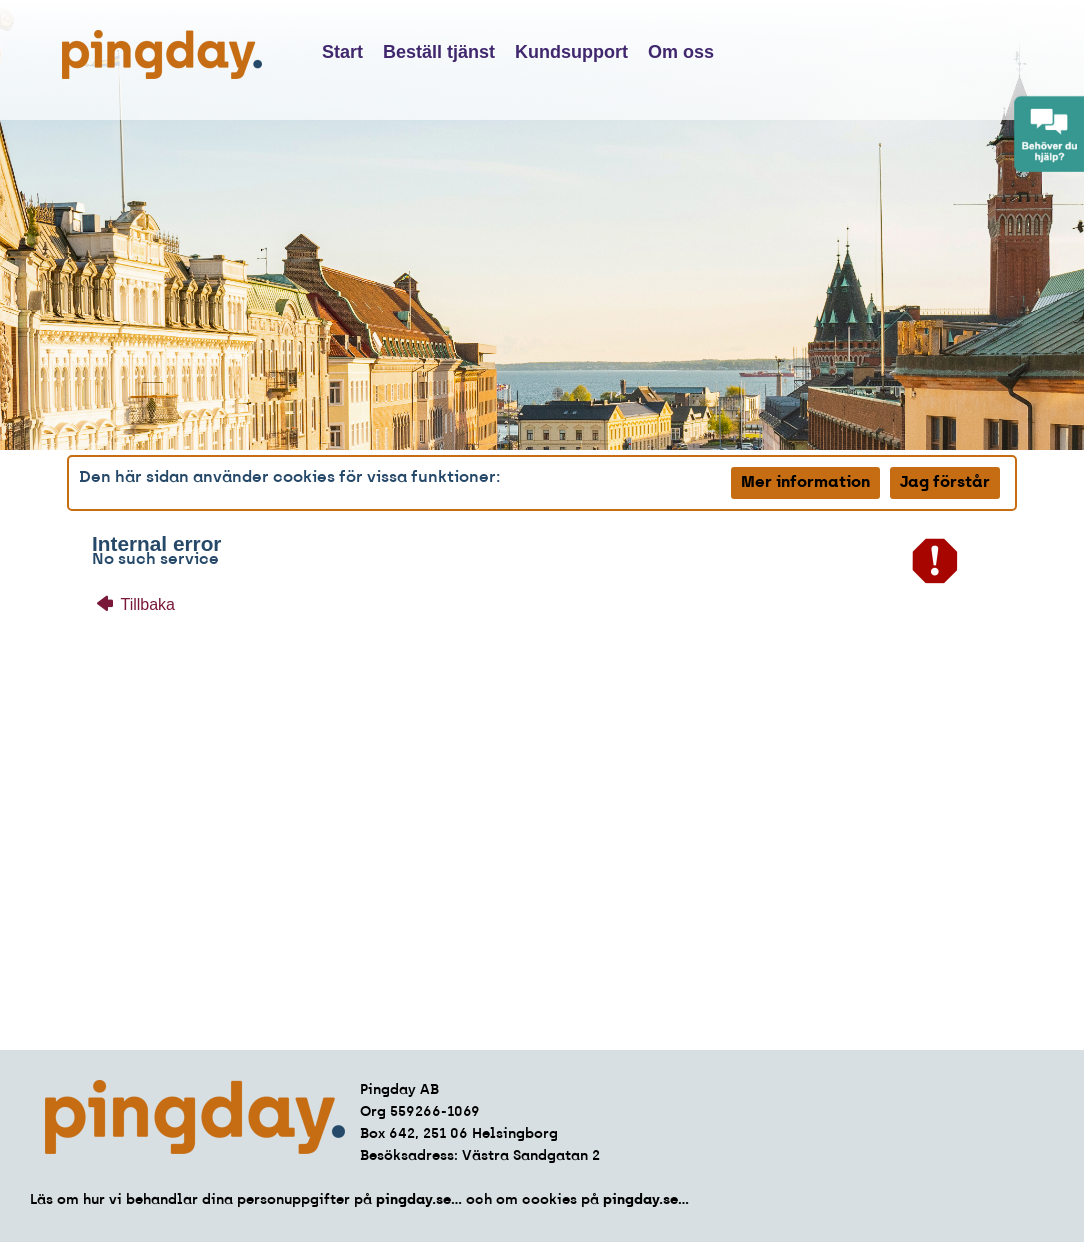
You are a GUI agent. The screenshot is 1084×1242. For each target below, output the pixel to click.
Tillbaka (136, 604)
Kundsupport (571, 52)
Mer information (805, 483)
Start (342, 52)
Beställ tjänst (439, 52)
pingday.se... (419, 1200)
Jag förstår (945, 483)
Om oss (681, 52)
